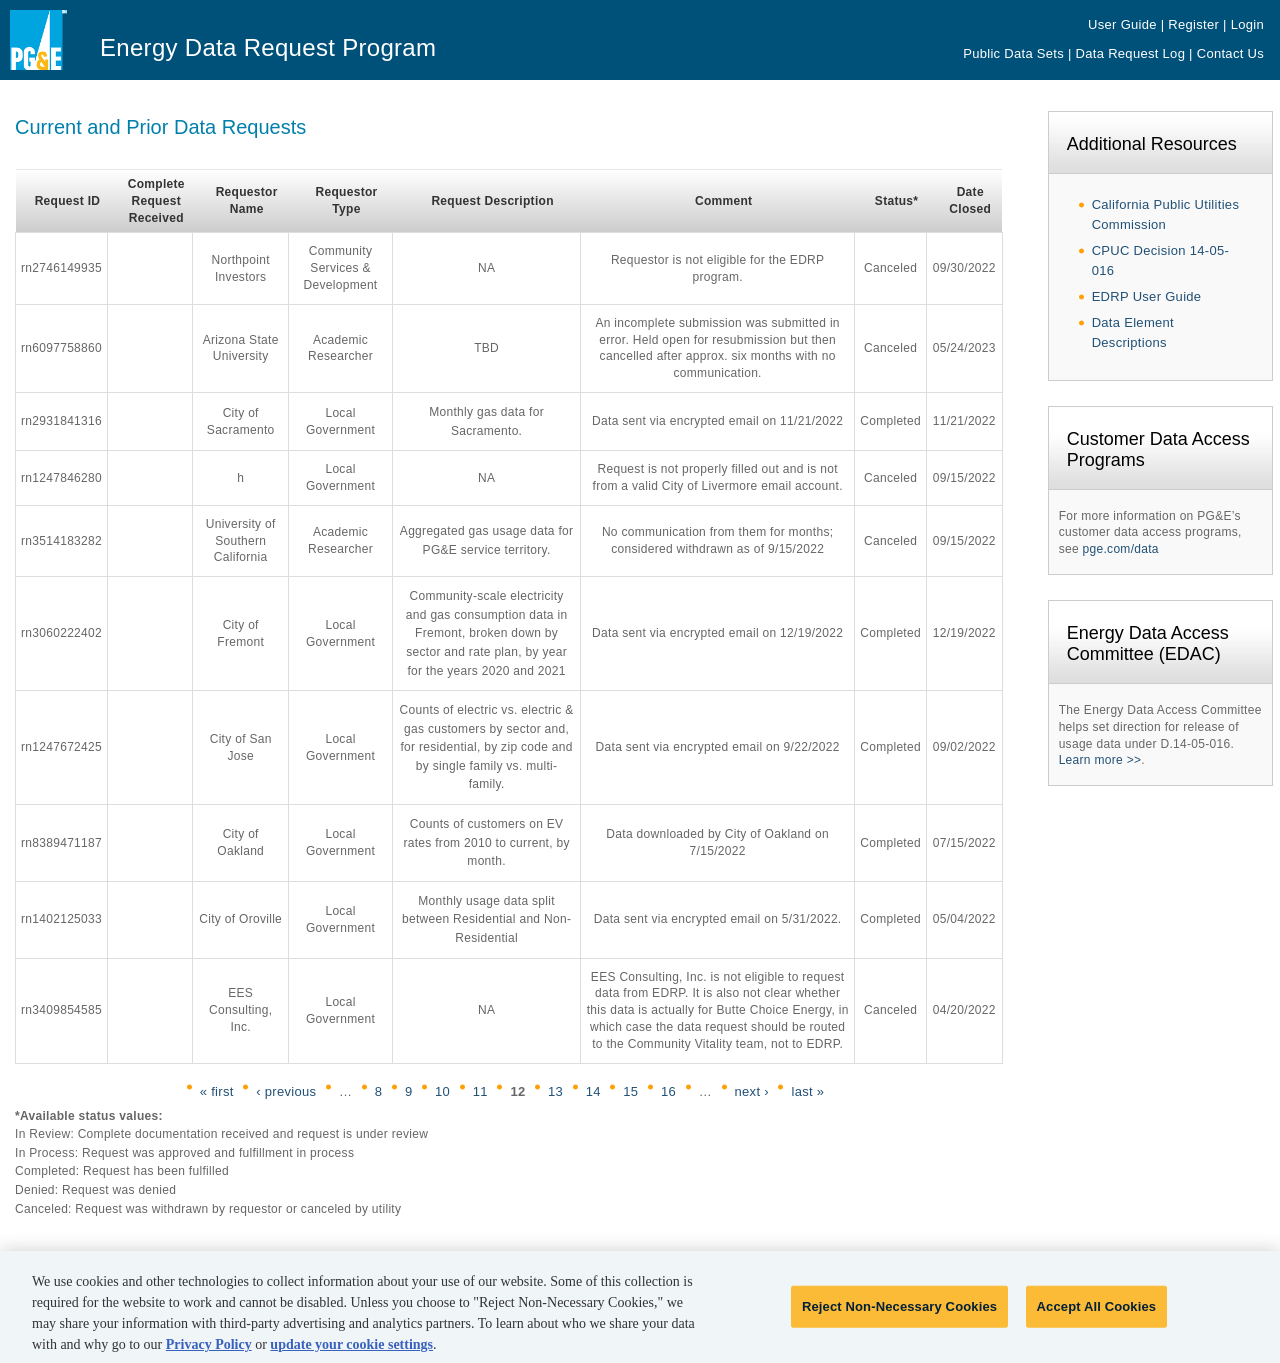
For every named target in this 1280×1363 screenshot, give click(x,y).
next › (752, 1091)
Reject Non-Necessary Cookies (899, 1313)
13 (555, 1091)
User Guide (1122, 24)
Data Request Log (1131, 53)
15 (630, 1091)
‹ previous (286, 1091)
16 (668, 1091)
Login (1247, 24)
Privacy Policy (209, 1351)
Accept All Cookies (1097, 1313)
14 (593, 1091)
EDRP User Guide (1147, 296)
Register (1193, 24)
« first (217, 1091)
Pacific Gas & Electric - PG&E (52, 56)
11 (480, 1091)
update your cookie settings (351, 1351)
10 (442, 1091)
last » (807, 1091)
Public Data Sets (1013, 53)
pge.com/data (1121, 549)
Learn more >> (1100, 760)
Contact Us (1230, 53)
